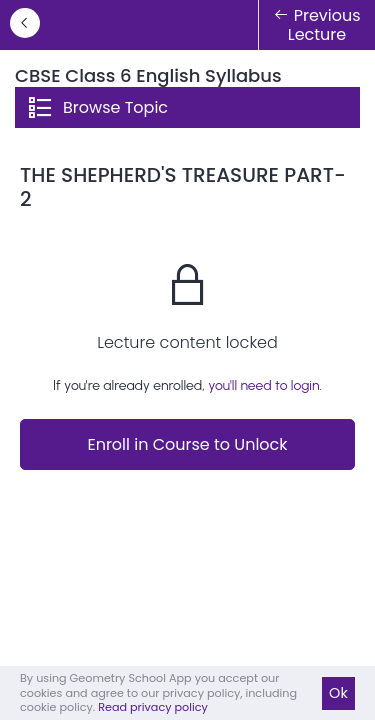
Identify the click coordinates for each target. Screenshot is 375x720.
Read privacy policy (153, 707)
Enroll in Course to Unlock (187, 444)
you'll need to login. (265, 385)
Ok (338, 693)
